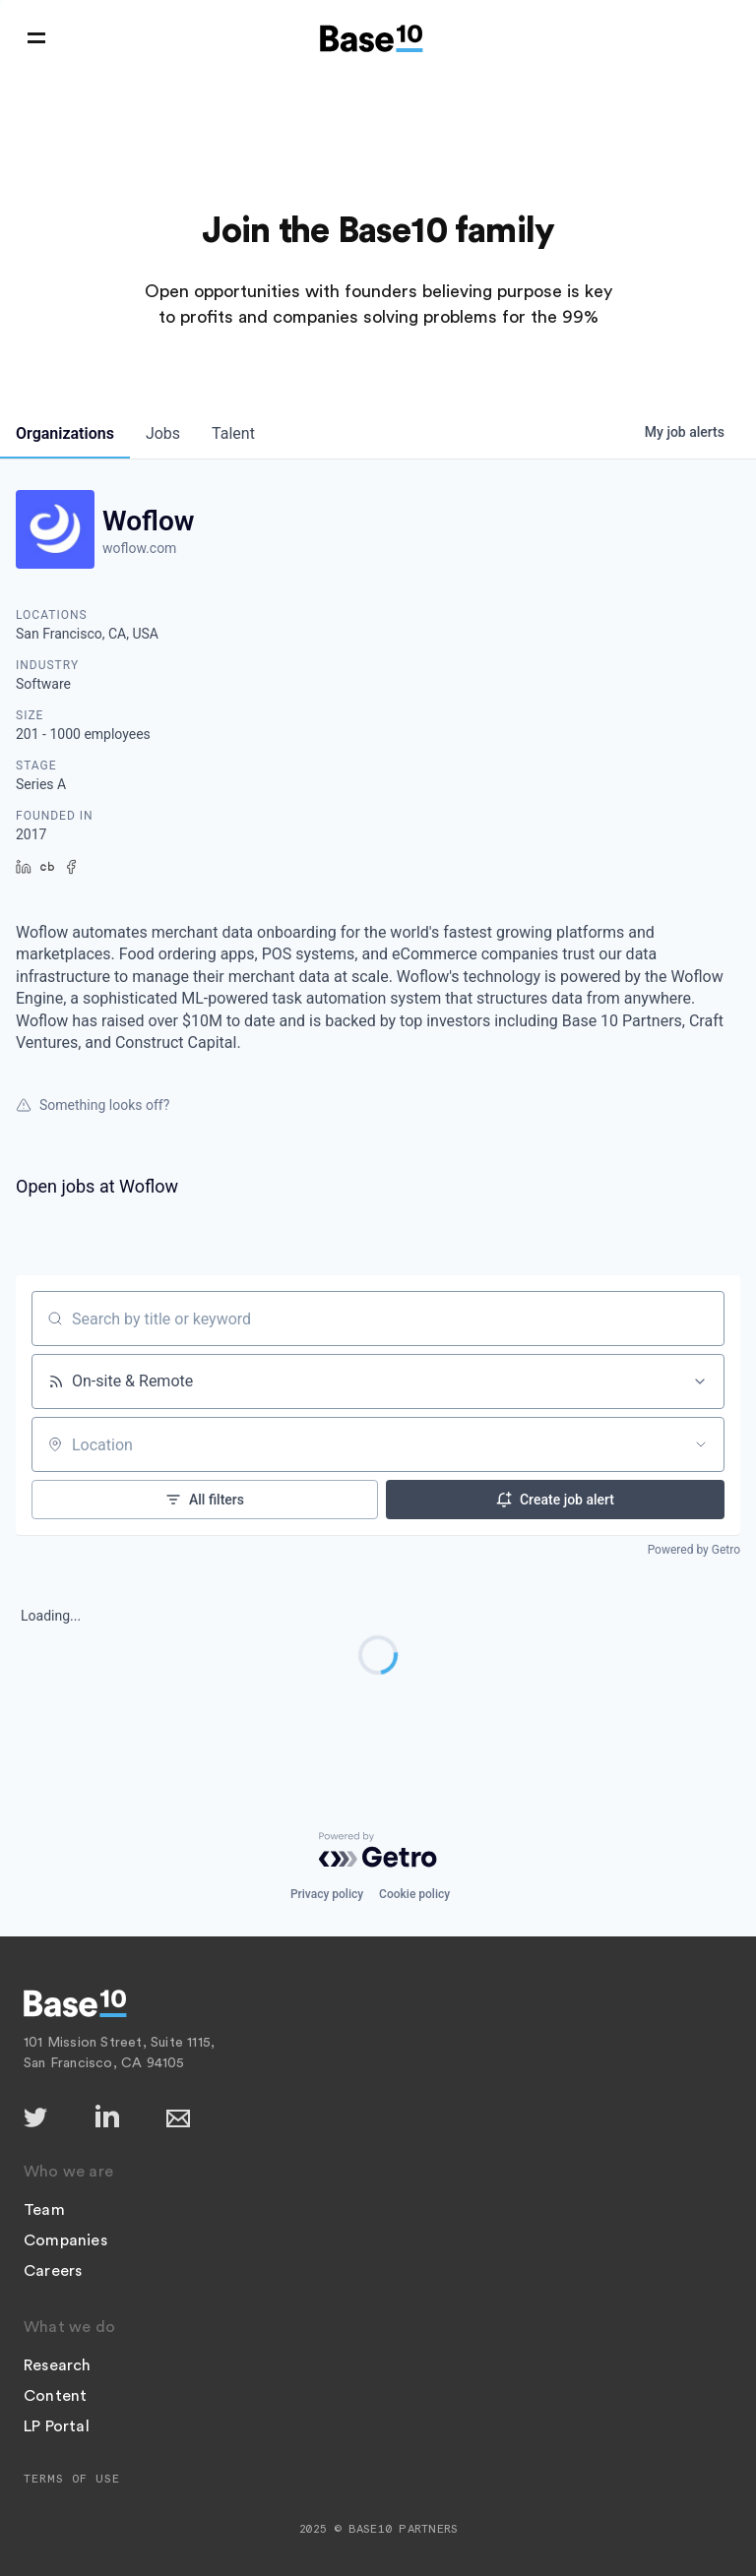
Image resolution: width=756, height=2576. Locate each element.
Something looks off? (92, 1105)
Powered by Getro (694, 1550)
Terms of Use (72, 2478)
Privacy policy (326, 1894)
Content (55, 2396)
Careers (53, 2271)
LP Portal (57, 2426)
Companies (65, 2240)
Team (44, 2210)
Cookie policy (414, 1894)
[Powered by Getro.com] (378, 1850)
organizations (65, 433)
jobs (163, 433)
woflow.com (139, 548)
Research (58, 2365)
